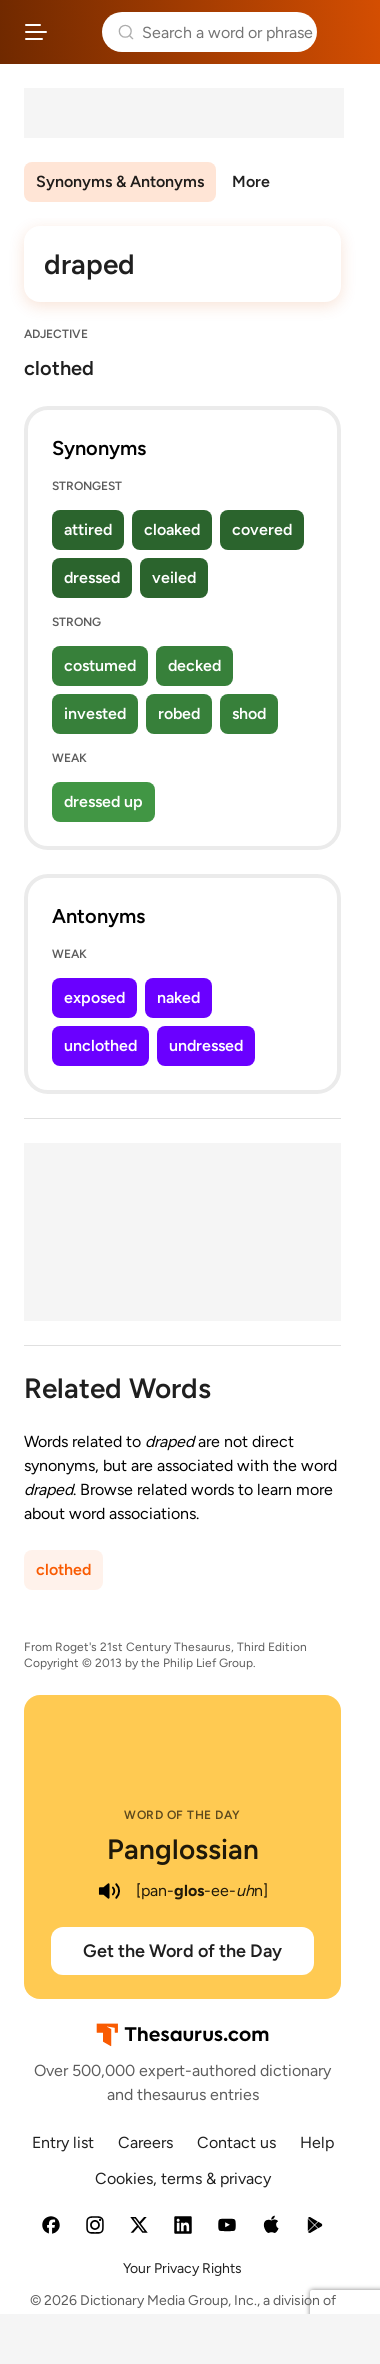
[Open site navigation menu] (36, 32)
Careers (145, 2142)
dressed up (103, 801)
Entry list (63, 2142)
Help (317, 2142)
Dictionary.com (344, 32)
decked (194, 665)
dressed (92, 577)
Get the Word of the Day (182, 1951)
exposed (94, 997)
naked (178, 997)
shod (249, 713)
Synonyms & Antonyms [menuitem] (120, 181)
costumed (100, 665)
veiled (174, 577)
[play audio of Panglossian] (110, 1891)
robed (179, 713)
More (251, 181)
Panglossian (183, 1849)
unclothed (100, 1045)
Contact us (236, 2142)
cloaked (172, 529)
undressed (206, 1045)
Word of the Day (182, 1815)
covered (262, 529)
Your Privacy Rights (182, 2268)
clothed (63, 1569)
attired (88, 529)
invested (95, 713)
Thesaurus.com (75, 32)
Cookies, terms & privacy (183, 2178)
